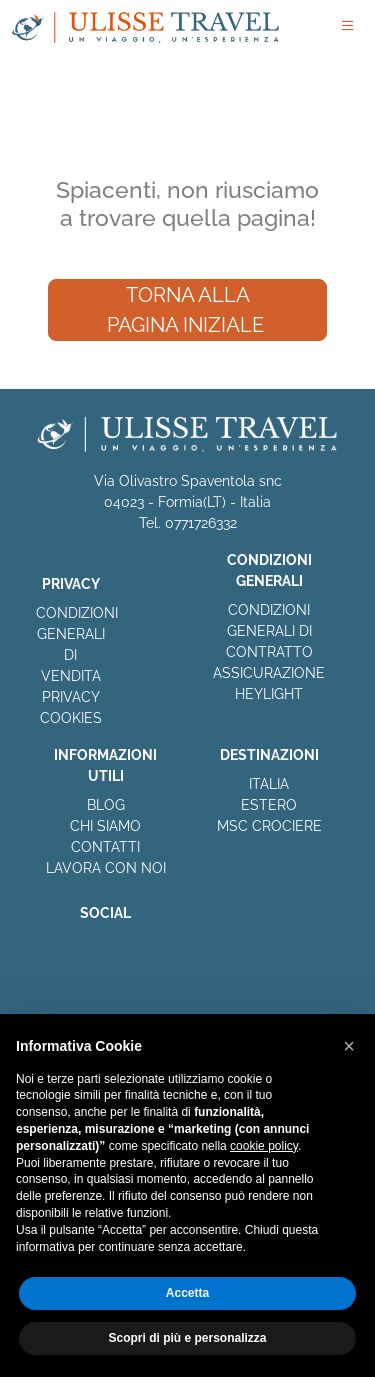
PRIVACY (71, 697)
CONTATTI (105, 847)
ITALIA (269, 784)
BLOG (106, 805)
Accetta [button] (187, 1293)
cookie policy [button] (264, 1146)
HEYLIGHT (269, 694)
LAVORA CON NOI (106, 868)
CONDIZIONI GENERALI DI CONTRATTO (269, 631)
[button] (349, 1046)
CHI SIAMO (105, 826)
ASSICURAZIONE (269, 673)
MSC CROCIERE (269, 826)
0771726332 (201, 523)
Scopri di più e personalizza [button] (187, 1338)
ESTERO (269, 805)
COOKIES (71, 718)
